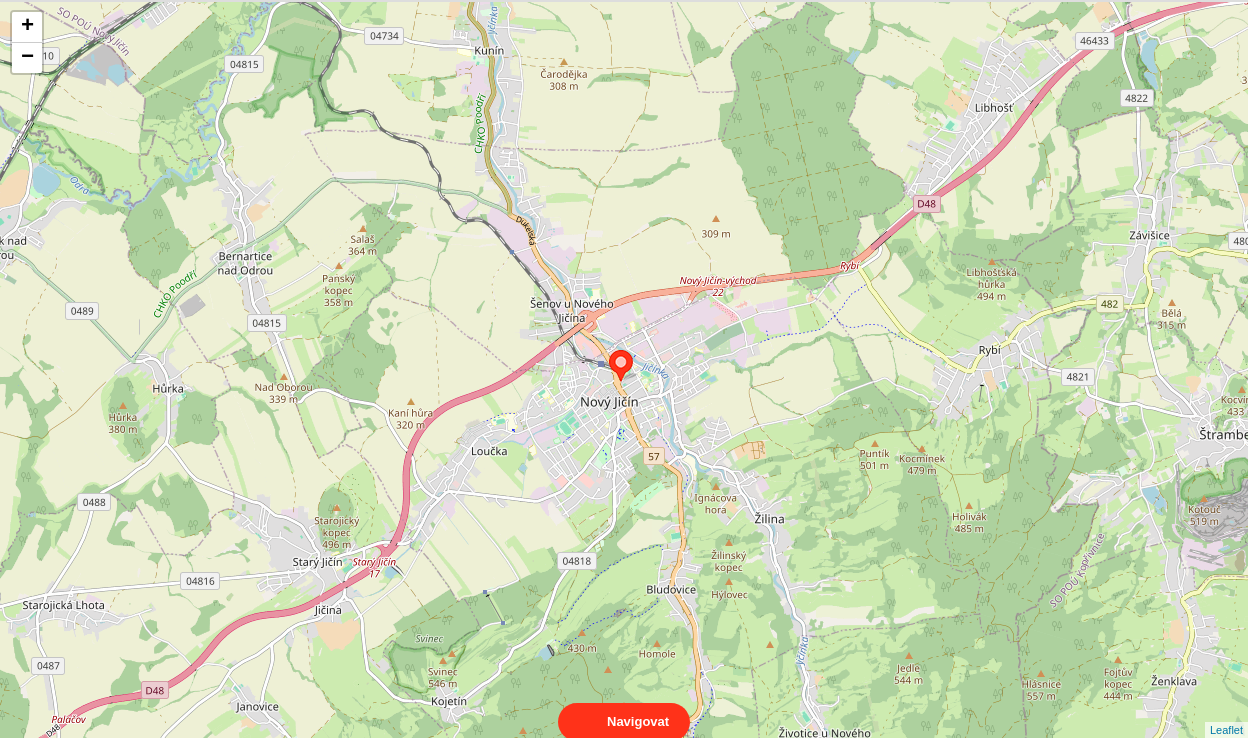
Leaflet (1226, 712)
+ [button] (27, 27)
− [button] (27, 58)
